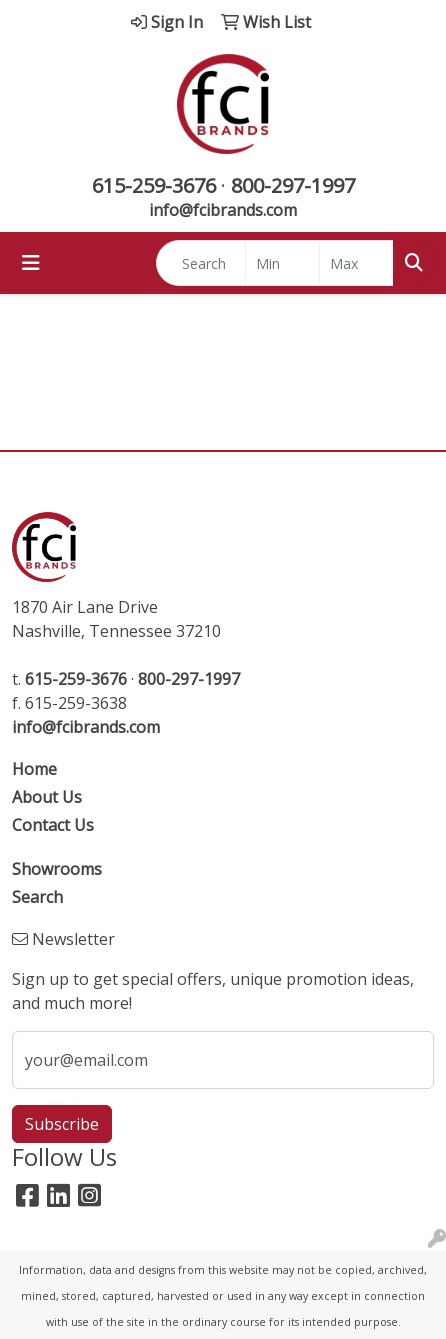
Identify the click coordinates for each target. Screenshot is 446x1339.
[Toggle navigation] (31, 263)
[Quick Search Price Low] (282, 263)
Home (34, 769)
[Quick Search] (201, 263)
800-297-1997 (293, 185)
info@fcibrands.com (223, 210)
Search (37, 897)
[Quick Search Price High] (356, 263)
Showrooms (57, 869)
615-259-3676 (154, 185)
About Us (47, 797)
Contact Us (53, 825)
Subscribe (62, 1124)
